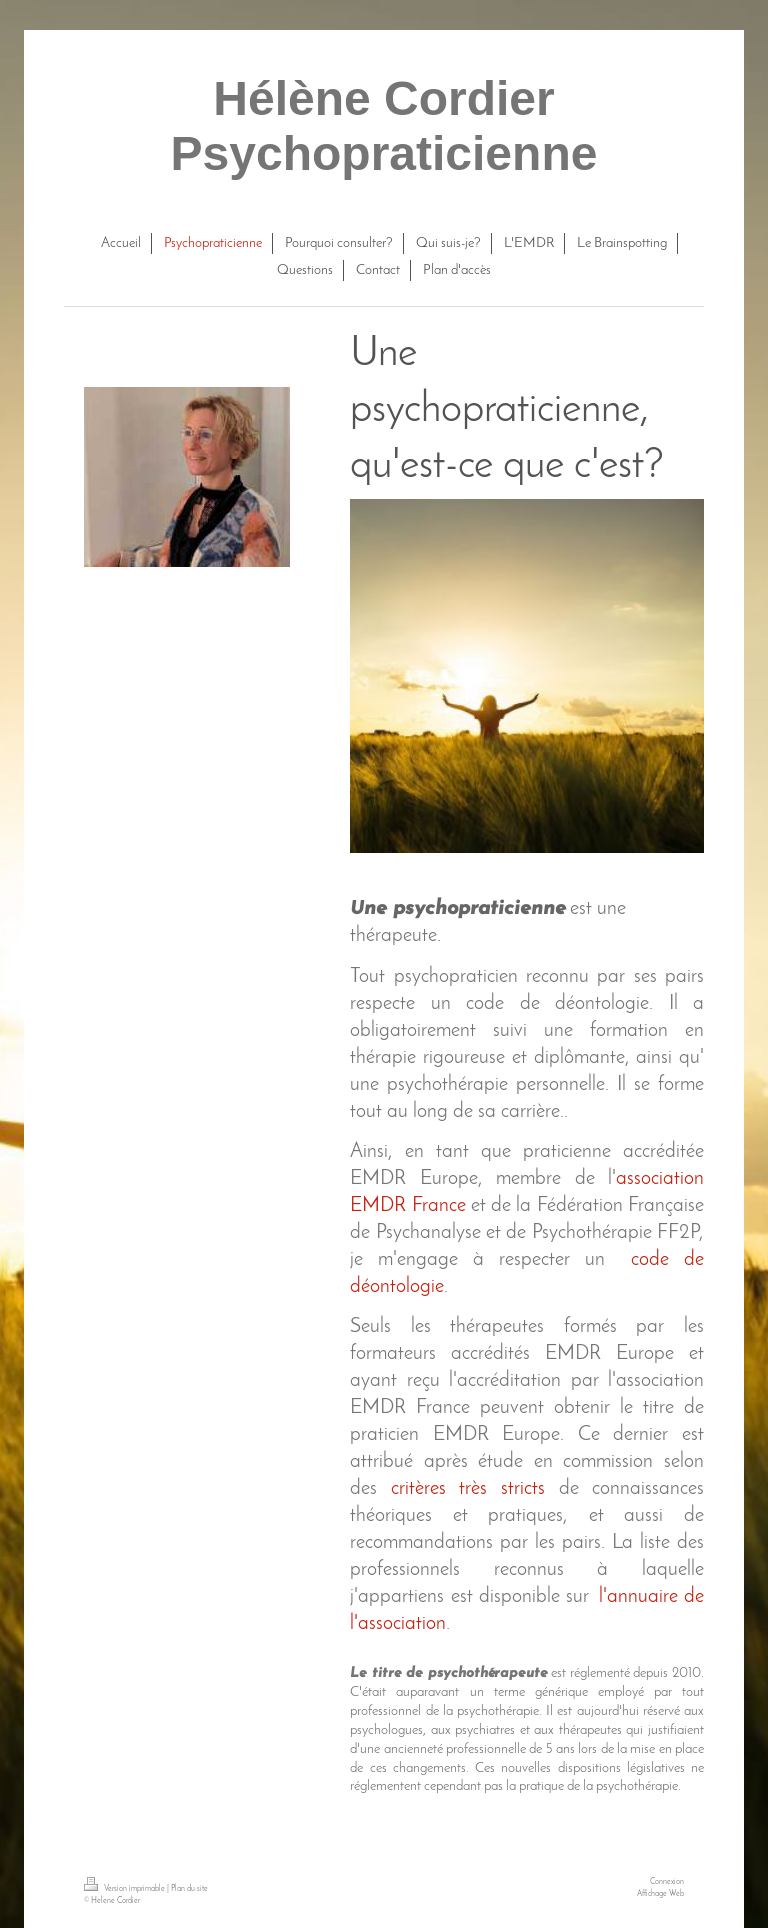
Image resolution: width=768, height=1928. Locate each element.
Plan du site (189, 1889)
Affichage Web (660, 1894)
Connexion (667, 1882)
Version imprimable (125, 1889)
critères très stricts (468, 1489)
